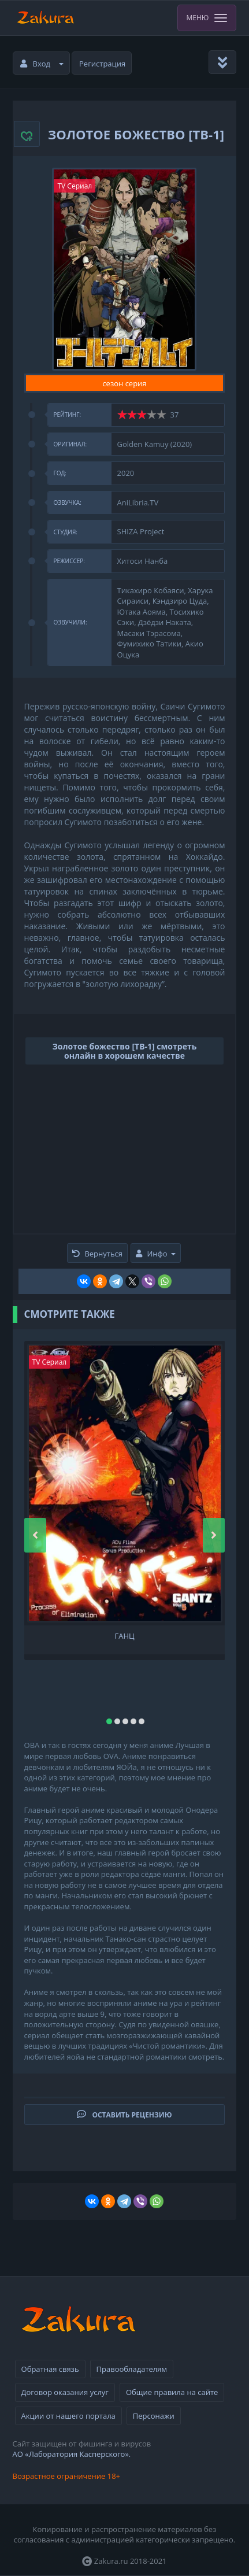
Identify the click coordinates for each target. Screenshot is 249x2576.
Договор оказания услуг (65, 2392)
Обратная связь (50, 2369)
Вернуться (97, 1253)
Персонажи (153, 2416)
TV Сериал (74, 186)
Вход (42, 63)
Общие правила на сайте (172, 2392)
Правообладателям (131, 2369)
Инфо (155, 1253)
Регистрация (102, 63)
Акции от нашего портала (68, 2416)
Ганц (124, 1636)
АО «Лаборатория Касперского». (72, 2454)
